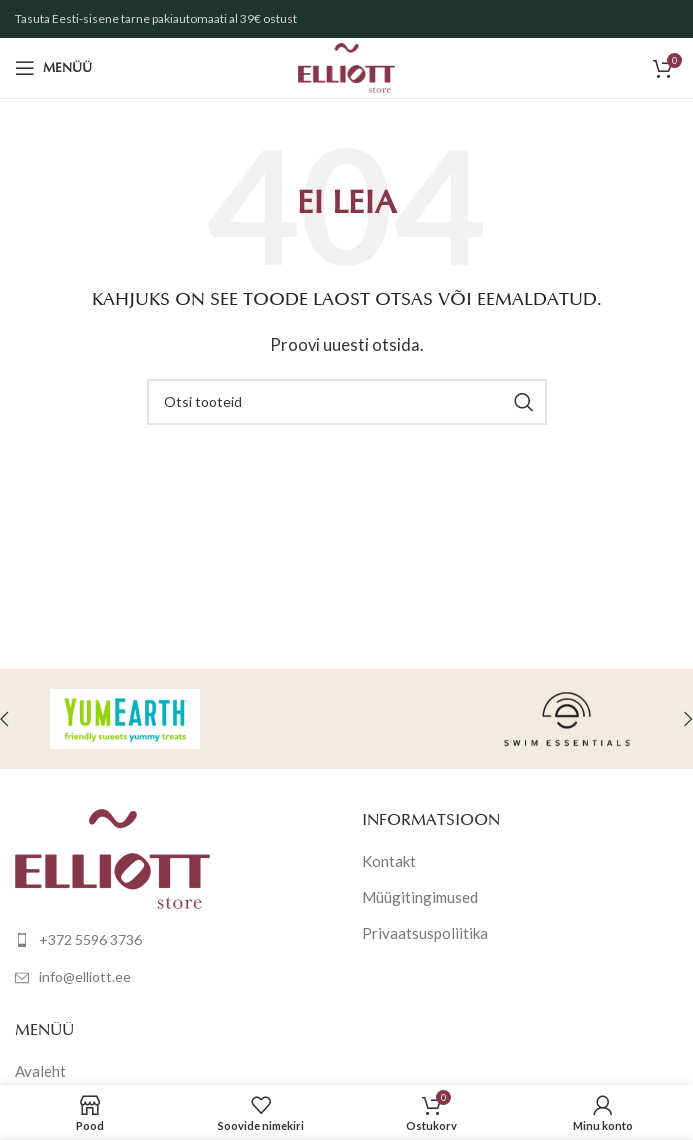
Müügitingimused (420, 897)
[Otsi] (347, 402)
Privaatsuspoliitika (425, 933)
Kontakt (389, 861)
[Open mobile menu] (53, 68)
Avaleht (40, 1071)
